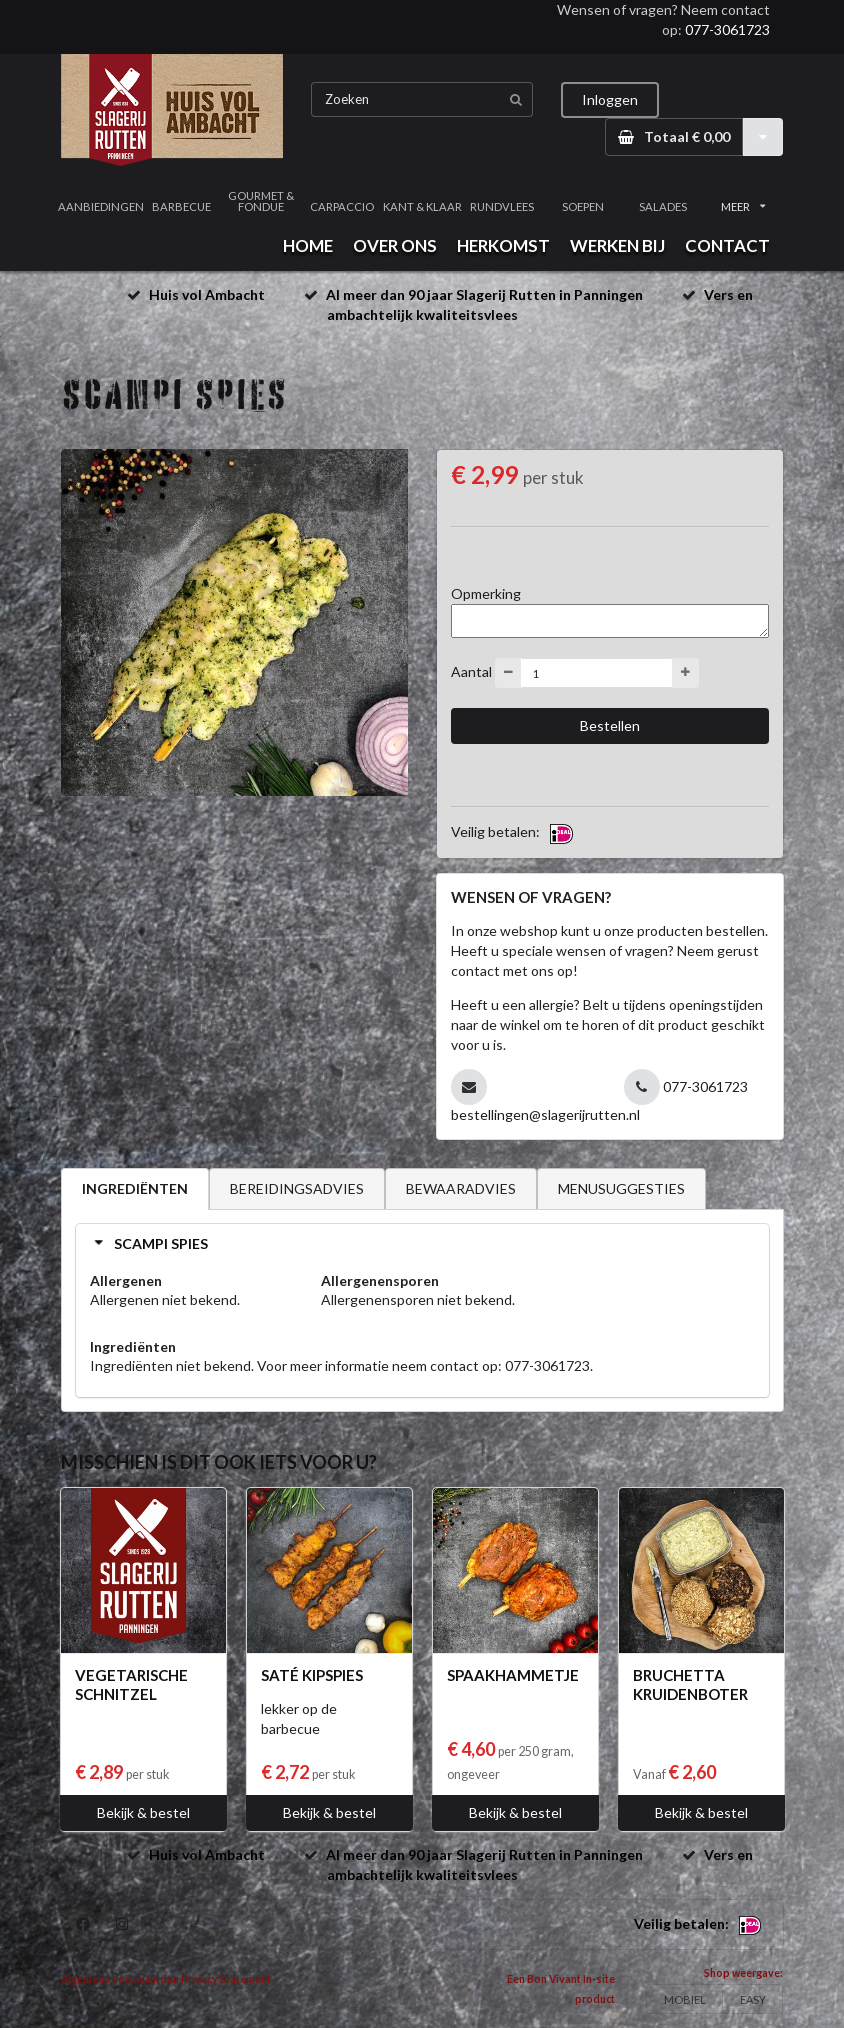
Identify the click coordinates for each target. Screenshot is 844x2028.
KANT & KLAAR (422, 206)
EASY (753, 1999)
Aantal (471, 671)
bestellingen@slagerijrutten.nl (545, 1114)
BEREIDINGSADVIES (297, 1188)
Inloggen (610, 99)
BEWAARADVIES (461, 1188)
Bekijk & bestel (143, 1812)
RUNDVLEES (502, 206)
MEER (743, 206)
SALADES (663, 206)
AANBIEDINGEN (101, 206)
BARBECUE (181, 206)
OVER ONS (395, 245)
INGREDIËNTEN (135, 1188)
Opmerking (486, 593)
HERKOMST (503, 245)
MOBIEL (685, 1999)
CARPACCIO (342, 206)
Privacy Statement (226, 1979)
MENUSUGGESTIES (621, 1188)
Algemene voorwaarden (120, 1979)
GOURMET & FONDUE (261, 201)
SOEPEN (583, 206)
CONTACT (727, 245)
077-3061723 (727, 29)
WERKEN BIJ (617, 245)
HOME (308, 245)
